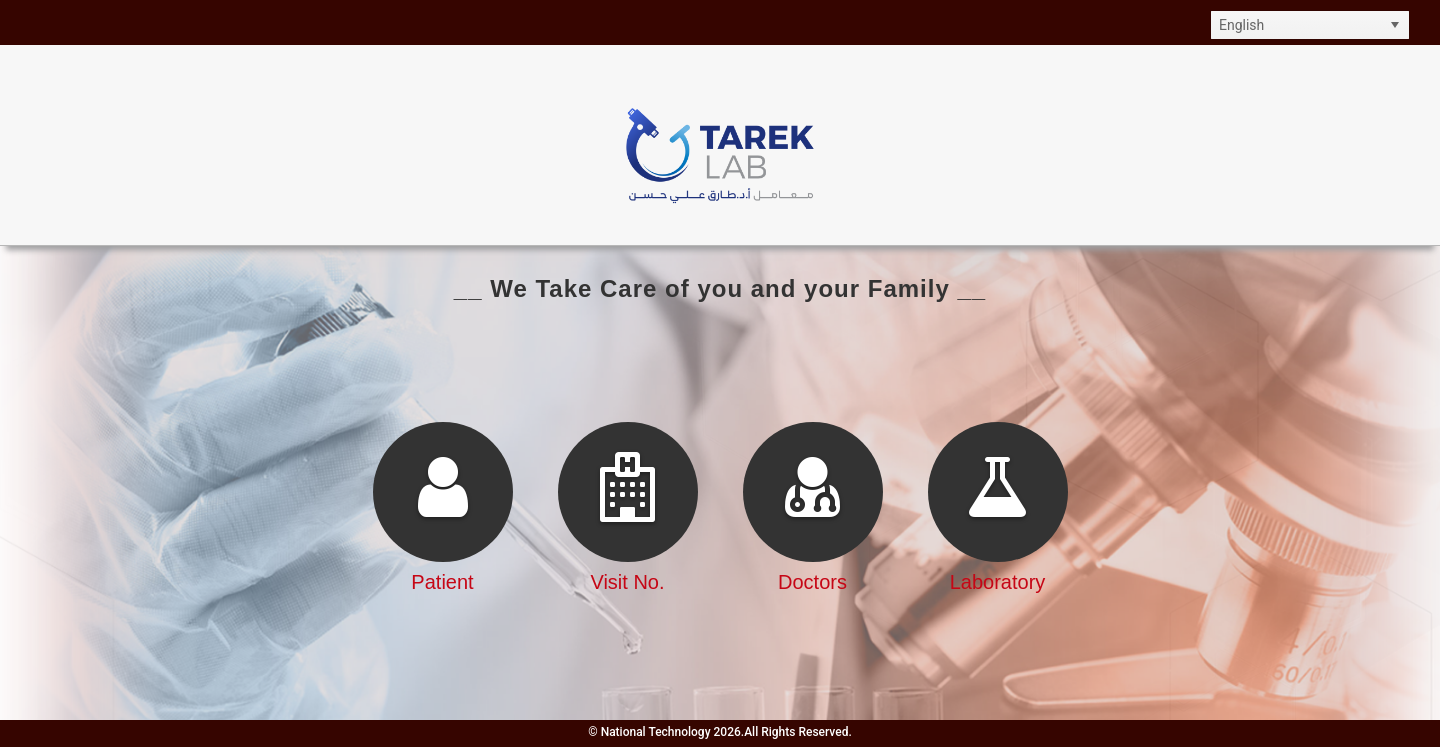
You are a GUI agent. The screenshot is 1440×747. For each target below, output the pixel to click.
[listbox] (1310, 25)
